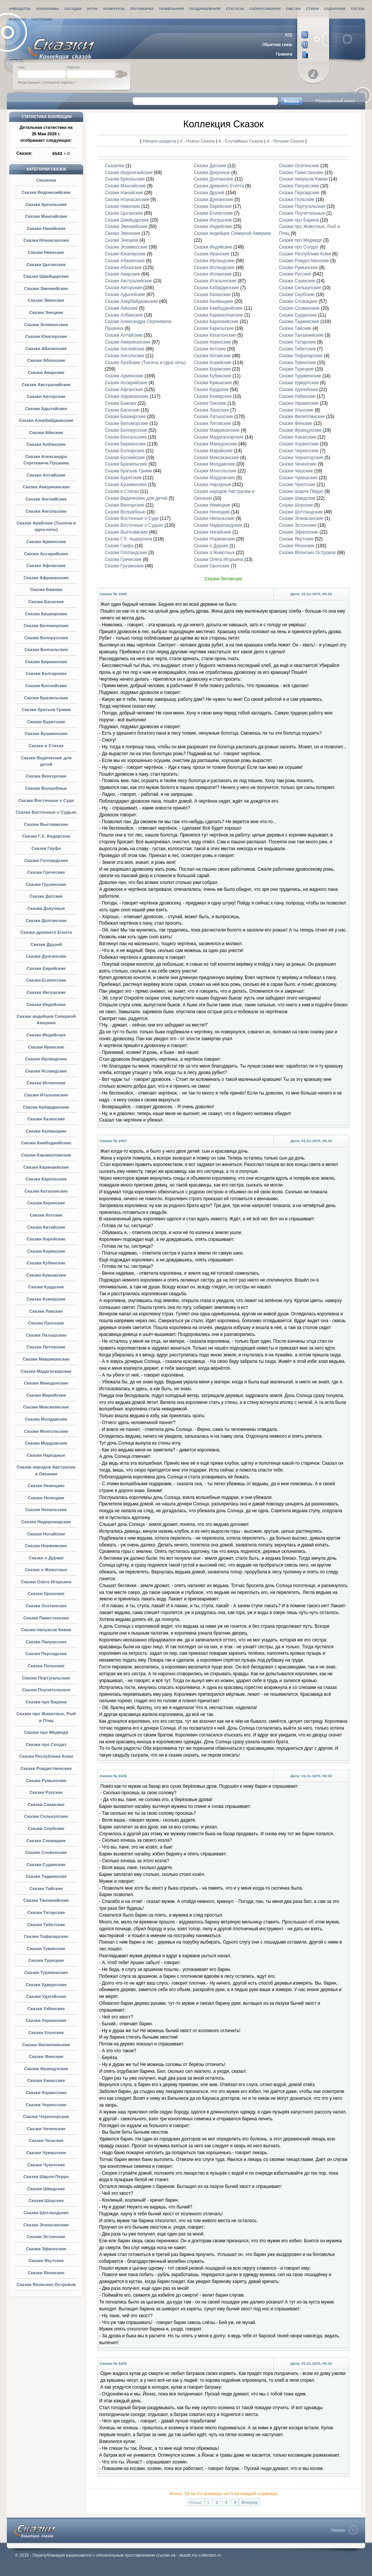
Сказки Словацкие (46, 1840)
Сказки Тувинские (46, 1948)
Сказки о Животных (46, 1569)
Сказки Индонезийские (46, 192)
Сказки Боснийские (46, 685)
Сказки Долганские (46, 920)
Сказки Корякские (46, 1251)
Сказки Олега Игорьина (46, 1582)
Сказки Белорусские (46, 637)
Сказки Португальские (46, 1678)
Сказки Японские (46, 2272)
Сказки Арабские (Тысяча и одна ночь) (145, 362)
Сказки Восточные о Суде (46, 800)
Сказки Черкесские (46, 2104)
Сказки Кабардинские (46, 1107)
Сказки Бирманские (46, 661)
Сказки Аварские (46, 372)
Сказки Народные (46, 1455)
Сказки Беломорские (46, 625)
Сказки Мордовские (46, 1443)
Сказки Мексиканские (46, 1407)
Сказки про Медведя (46, 1732)
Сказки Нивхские (46, 252)
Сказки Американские (46, 487)
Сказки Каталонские (46, 1191)
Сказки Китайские (46, 1227)
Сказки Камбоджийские (46, 1143)
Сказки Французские (46, 2068)
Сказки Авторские (46, 396)
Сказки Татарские (46, 1912)
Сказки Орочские (46, 1593)
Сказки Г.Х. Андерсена (46, 836)
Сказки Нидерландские (46, 1521)
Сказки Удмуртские (45, 1984)
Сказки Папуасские (45, 1642)
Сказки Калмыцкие (46, 1131)
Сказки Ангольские (45, 511)
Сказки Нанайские (46, 228)
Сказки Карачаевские (46, 1167)
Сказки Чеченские (46, 2128)
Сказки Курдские (46, 1287)
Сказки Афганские (46, 565)
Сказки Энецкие (46, 312)
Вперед (249, 2502)
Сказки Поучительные (46, 1689)
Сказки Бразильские (46, 697)
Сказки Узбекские (46, 2008)
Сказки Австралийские (46, 384)
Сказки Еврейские (46, 968)
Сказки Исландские (46, 1071)
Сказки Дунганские (46, 956)
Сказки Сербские (46, 1828)
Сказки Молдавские (46, 1419)
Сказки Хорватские (46, 2092)
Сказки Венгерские (46, 776)
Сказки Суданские (46, 1864)
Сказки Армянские (46, 541)
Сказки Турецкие (46, 1960)
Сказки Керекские (46, 1203)
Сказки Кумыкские (46, 1275)
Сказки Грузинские (46, 884)
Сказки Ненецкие (46, 1498)
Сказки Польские (46, 1665)
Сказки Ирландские (46, 1059)
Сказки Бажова (46, 589)
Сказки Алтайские (46, 475)
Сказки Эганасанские (46, 2225)
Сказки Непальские (46, 1509)
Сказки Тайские (46, 1888)
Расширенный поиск (335, 100)
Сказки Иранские (46, 1047)
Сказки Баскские (46, 601)
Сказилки (46, 180)
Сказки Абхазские (46, 360)
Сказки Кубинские (46, 1263)
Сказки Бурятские (46, 721)
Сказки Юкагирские (46, 336)
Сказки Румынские (46, 1780)
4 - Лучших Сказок (285, 140)
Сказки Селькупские (46, 1816)
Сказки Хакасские (46, 2080)
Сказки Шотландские (46, 2212)
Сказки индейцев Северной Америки (232, 233)
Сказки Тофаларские (46, 1936)
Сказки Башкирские (46, 614)
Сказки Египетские (46, 980)
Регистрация (29, 82)
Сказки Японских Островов (46, 2284)
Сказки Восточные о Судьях (46, 812)
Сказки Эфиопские (46, 2248)
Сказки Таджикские (46, 1876)
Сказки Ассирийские (46, 553)
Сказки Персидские (46, 1653)
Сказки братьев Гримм (46, 709)
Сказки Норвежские (46, 1545)
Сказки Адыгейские (46, 408)
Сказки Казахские (46, 1119)
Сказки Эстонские (46, 2236)
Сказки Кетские (46, 1215)
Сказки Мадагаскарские (46, 1371)
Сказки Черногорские (46, 2116)
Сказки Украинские (46, 2020)
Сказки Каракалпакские (46, 1155)
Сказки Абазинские (46, 348)
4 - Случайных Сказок (241, 140)
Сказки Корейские (46, 1239)
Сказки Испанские (46, 1082)
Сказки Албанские (46, 444)
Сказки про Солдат (46, 1744)
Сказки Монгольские (46, 1431)
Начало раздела (159, 140)
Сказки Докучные (46, 908)
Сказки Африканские (46, 577)
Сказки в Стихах (45, 745)
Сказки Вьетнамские (46, 824)
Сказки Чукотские (46, 2165)
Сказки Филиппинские (46, 2044)
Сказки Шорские (46, 2200)
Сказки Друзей (45, 944)
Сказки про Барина (45, 1702)
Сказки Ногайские (46, 1534)
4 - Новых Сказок (198, 140)
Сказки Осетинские (46, 1605)
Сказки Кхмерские (46, 1299)
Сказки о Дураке (45, 1558)
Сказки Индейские (46, 1004)
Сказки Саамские (46, 1804)
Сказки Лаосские (46, 1323)
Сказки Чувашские (46, 2152)
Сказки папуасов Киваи (46, 1629)
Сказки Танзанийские (46, 1900)
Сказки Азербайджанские (46, 420)
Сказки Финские (46, 2056)
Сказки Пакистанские (46, 1618)
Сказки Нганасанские (46, 240)
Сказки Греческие (46, 872)
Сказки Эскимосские (46, 324)
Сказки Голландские (46, 860)
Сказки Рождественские (46, 1768)
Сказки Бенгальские (46, 649)
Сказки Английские (46, 499)
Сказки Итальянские (46, 1095)
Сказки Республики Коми (46, 1756)
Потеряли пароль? (59, 82)
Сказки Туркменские (46, 1972)
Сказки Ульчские (46, 2032)
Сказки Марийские (46, 1395)
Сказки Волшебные (46, 788)
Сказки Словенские (46, 1852)
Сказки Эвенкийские (46, 288)
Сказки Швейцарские (46, 276)
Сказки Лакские (46, 1311)
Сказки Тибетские (46, 1924)
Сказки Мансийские (46, 216)
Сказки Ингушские (46, 992)
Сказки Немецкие (46, 1485)
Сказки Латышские (46, 1335)
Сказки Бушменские (46, 733)
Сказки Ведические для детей (136, 498)
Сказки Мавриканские (46, 1359)
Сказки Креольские (46, 204)
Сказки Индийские (46, 1035)
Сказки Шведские (46, 2188)
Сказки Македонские (46, 1383)
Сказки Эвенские (46, 300)
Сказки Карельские (46, 1179)
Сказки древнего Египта (46, 932)
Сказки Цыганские (46, 264)
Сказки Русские (46, 1792)
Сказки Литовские (46, 1347)
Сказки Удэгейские (46, 1996)
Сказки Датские (46, 896)
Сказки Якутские (46, 2260)
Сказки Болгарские (46, 673)
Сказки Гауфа (46, 848)
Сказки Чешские (46, 2140)
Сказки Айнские (46, 432)
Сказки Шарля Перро (46, 2176)
